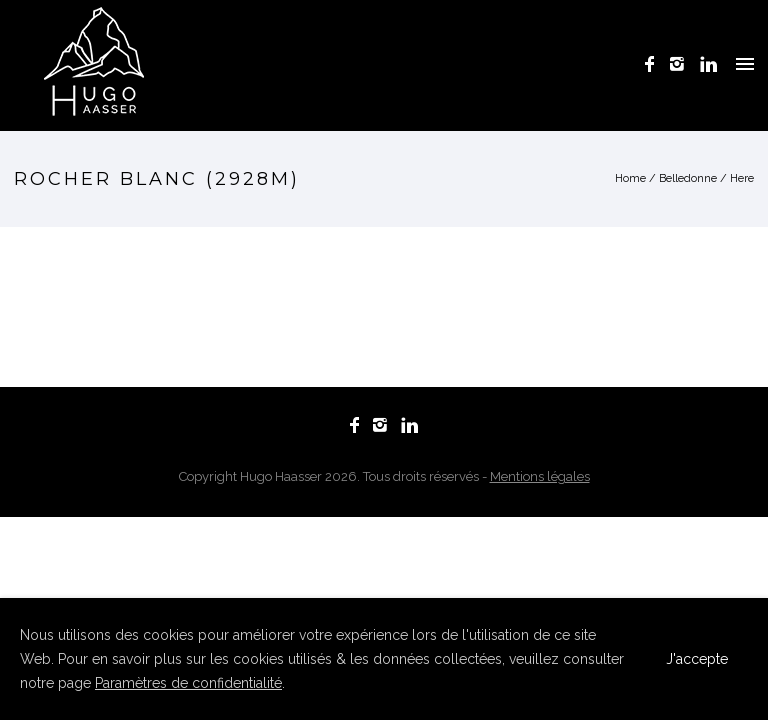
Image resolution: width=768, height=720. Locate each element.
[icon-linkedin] (709, 64)
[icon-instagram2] (682, 64)
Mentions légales (540, 476)
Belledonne (688, 178)
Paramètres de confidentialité (188, 683)
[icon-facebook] (655, 64)
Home (630, 178)
